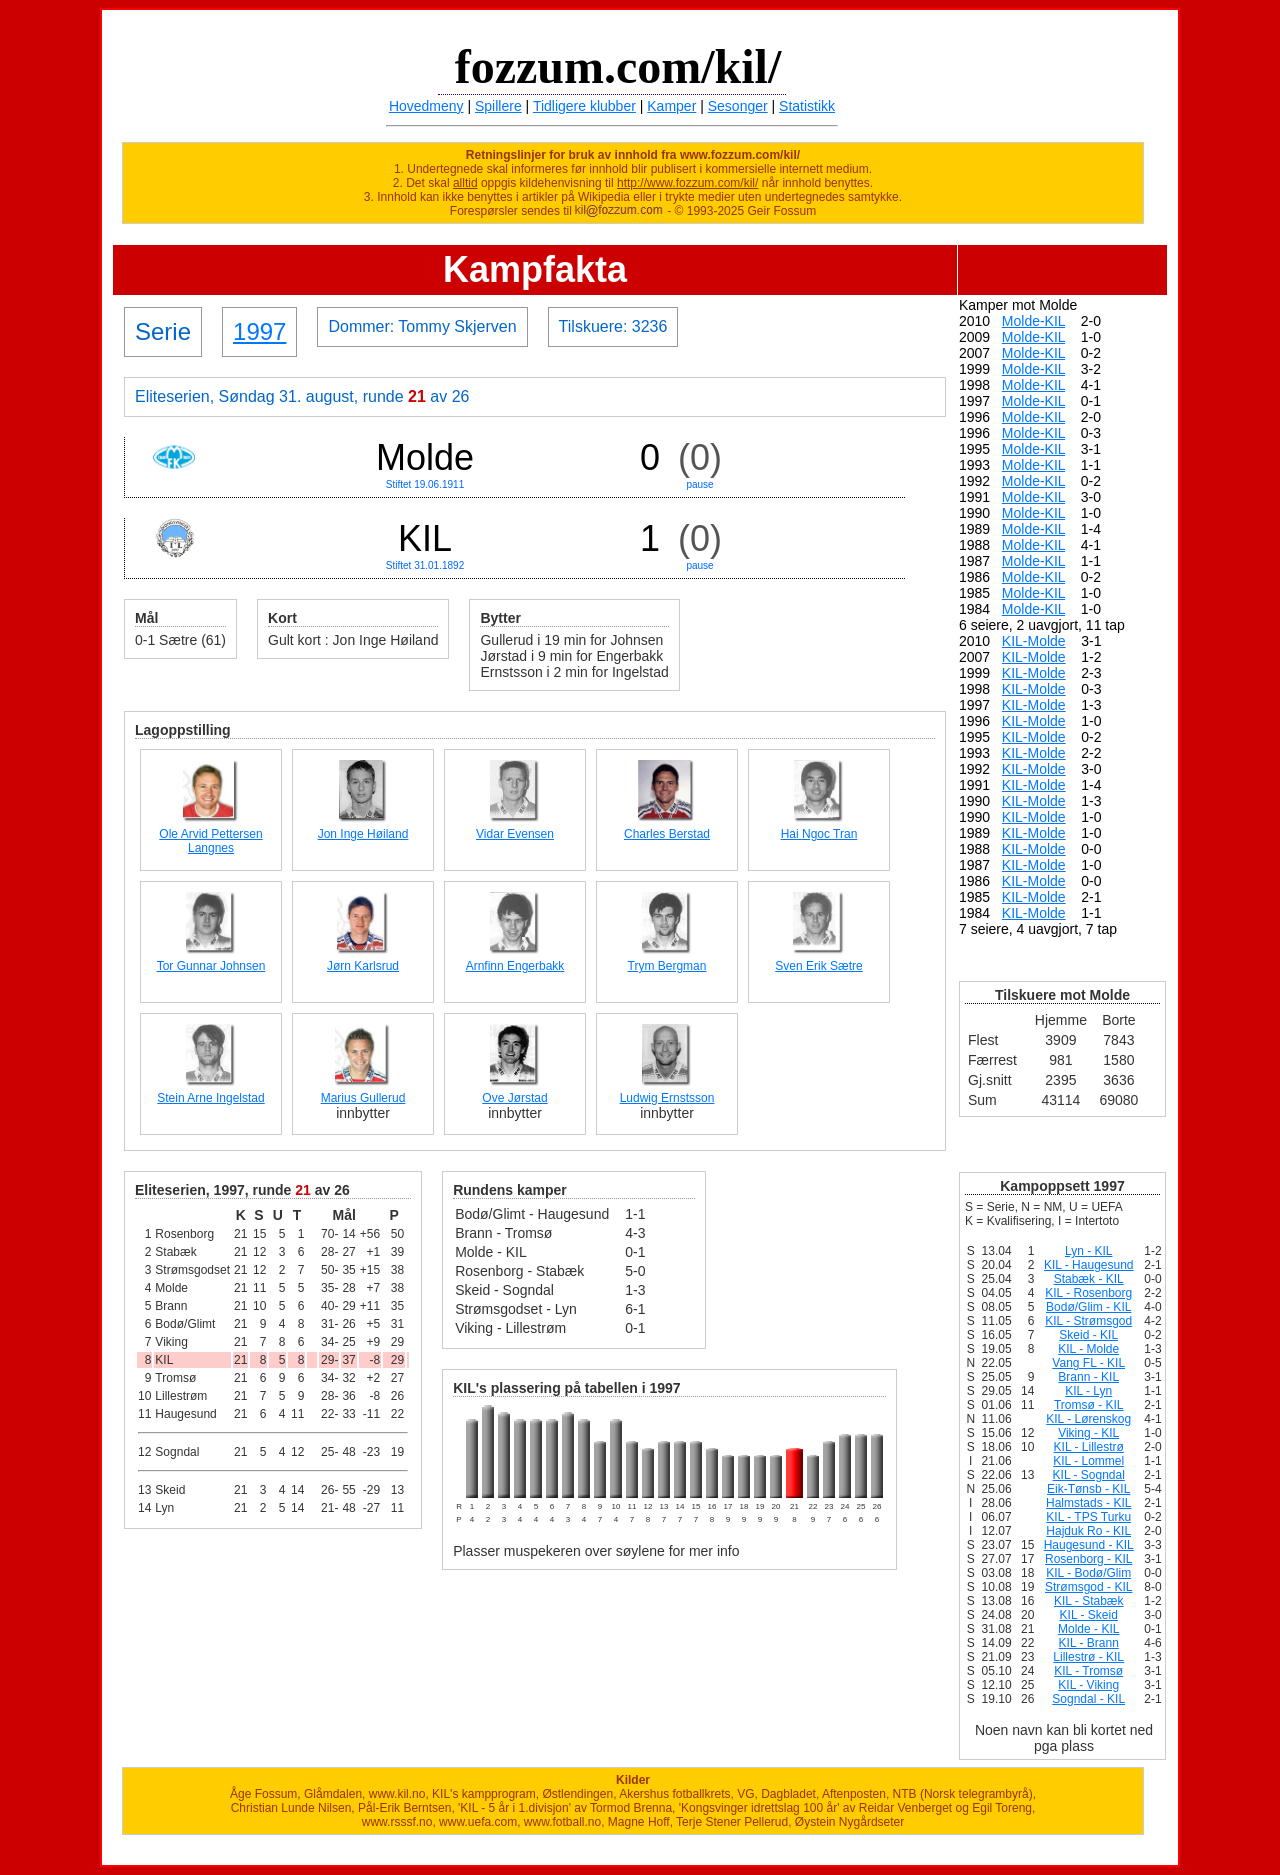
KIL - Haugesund (1089, 1265)
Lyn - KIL (1089, 1251)
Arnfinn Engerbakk (515, 966)
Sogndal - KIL (1088, 1699)
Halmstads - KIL (1088, 1503)
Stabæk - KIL (1089, 1279)
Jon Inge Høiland (363, 834)
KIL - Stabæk (1089, 1601)
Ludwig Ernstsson (667, 1098)
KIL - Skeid (1089, 1615)
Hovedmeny (426, 106)
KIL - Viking (1088, 1685)
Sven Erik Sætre (818, 966)
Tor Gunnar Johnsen (211, 966)
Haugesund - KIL (1089, 1545)
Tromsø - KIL (1089, 1405)
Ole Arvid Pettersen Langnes (210, 841)
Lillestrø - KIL (1088, 1657)
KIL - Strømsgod (1088, 1321)
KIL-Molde (1034, 641)
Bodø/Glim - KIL (1088, 1307)
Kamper (671, 106)
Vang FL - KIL (1088, 1363)
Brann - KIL (1088, 1377)
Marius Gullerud (363, 1098)
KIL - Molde (1088, 1349)
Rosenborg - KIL (1088, 1559)
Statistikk (807, 106)
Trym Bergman (667, 966)
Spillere (498, 106)
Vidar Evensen (515, 834)
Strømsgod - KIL (1088, 1587)
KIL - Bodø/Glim (1088, 1573)
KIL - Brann (1089, 1643)
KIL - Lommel (1088, 1461)
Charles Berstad (667, 834)
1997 (259, 331)
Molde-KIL (1033, 321)
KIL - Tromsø (1088, 1671)
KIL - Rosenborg (1088, 1293)
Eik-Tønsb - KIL (1088, 1489)
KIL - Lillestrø (1089, 1447)
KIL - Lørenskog (1088, 1419)
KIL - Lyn (1088, 1391)
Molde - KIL (1088, 1629)
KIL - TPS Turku (1088, 1517)
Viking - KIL (1088, 1433)
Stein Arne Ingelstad (210, 1098)
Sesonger (738, 106)
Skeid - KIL (1088, 1335)
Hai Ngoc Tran (819, 834)
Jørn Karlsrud (363, 966)
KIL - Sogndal (1089, 1475)
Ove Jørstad (514, 1098)
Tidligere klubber (584, 106)
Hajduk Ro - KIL (1088, 1531)
